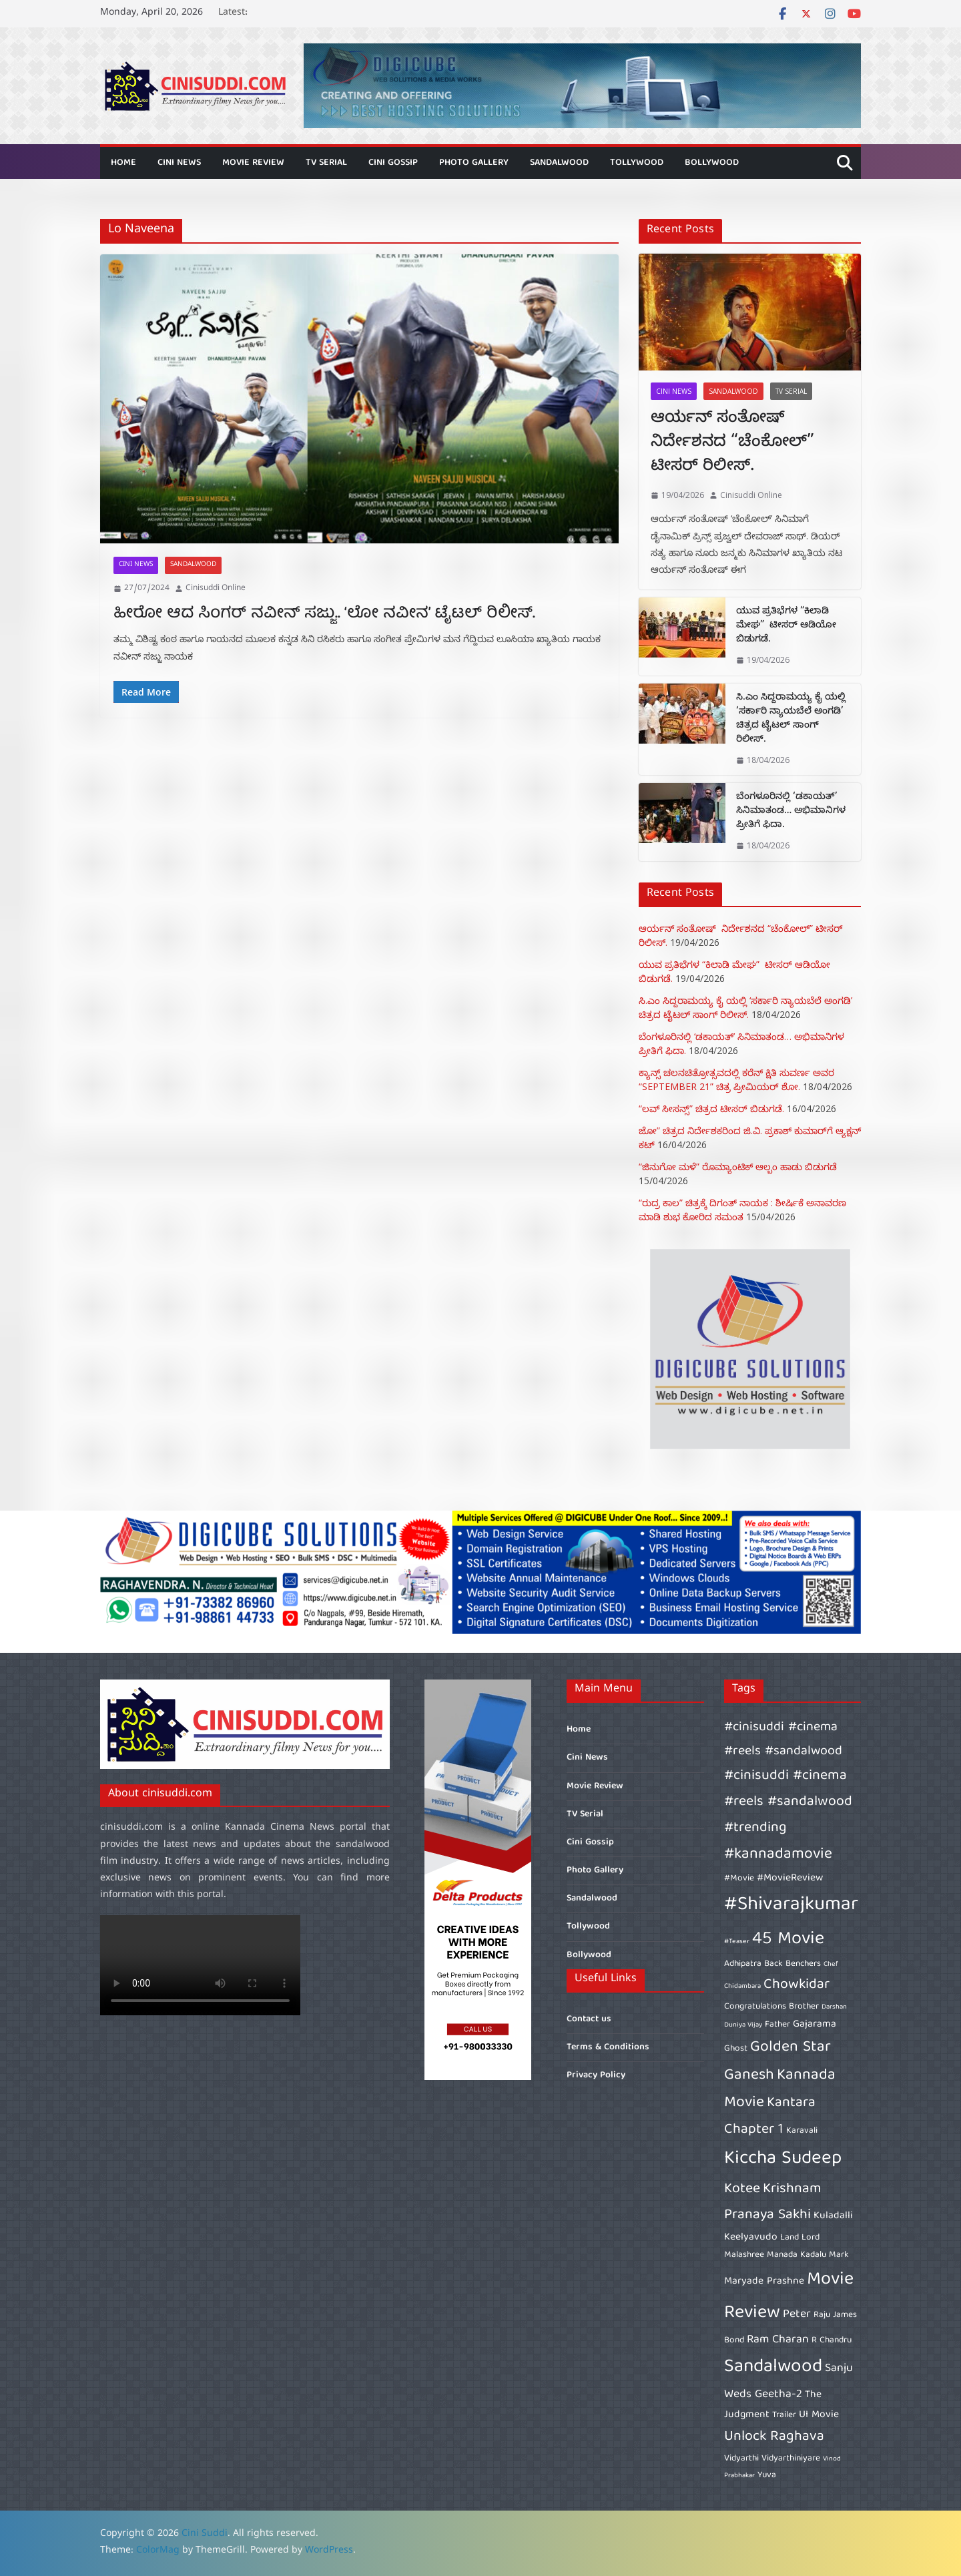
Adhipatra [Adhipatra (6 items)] (742, 1964)
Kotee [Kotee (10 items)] (742, 2189)
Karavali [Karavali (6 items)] (802, 2131)
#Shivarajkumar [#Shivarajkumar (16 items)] (791, 1905)
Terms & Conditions (608, 2047)
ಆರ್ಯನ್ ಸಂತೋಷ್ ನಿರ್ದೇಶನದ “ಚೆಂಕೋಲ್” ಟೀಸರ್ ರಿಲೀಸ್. (732, 444)
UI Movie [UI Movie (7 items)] (819, 2415)
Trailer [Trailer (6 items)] (784, 2415)
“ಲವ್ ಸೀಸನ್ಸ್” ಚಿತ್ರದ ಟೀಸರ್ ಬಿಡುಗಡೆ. (711, 1108)
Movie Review (253, 163)
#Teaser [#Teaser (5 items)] (736, 1942)
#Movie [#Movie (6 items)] (739, 1878)
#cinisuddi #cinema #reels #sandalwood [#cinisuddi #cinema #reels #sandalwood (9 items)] (783, 1739)
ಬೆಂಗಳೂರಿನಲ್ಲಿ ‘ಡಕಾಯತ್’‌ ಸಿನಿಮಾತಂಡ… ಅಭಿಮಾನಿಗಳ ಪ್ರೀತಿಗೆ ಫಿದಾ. (791, 812)
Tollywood (636, 163)
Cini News (179, 163)
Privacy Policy (596, 2075)
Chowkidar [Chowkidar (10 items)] (796, 1985)
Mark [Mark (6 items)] (839, 2255)
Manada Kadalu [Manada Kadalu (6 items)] (796, 2255)
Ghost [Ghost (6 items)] (735, 2049)
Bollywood (712, 163)
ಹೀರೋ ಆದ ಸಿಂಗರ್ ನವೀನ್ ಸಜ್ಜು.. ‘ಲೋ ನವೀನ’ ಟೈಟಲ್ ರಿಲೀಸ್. (324, 614)
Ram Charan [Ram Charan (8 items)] (778, 2340)
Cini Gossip (393, 163)
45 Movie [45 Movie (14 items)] (788, 1939)
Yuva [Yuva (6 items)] (766, 2475)
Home (123, 163)
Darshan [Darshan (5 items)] (834, 2007)
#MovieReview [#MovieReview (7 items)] (790, 1878)
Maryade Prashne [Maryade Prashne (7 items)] (764, 2281)
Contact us (589, 2019)
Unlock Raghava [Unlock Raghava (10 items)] (774, 2436)
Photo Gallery (474, 163)
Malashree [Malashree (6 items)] (744, 2255)
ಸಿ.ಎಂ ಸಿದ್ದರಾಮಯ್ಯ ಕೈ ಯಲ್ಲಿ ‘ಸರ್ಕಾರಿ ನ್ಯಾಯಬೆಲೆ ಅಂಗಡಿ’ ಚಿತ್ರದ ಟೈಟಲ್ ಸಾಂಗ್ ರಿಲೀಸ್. (791, 719)
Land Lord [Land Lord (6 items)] (800, 2238)
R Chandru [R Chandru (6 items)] (832, 2340)
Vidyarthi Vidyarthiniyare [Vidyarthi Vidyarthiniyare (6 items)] (772, 2459)
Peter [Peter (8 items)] (797, 2314)
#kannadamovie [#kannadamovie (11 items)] (778, 1854)
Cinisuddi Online (216, 588)
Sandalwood (559, 163)
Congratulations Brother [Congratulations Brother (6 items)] (771, 2007)
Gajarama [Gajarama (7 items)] (814, 2024)
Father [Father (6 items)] (777, 2025)
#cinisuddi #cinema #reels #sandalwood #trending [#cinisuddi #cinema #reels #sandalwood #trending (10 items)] (788, 1802)
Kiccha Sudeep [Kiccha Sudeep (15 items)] (783, 2159)
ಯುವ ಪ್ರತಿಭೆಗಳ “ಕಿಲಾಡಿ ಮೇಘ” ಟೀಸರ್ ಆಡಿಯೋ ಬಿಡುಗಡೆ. (786, 626)
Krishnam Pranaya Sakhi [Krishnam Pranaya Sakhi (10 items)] (773, 2202)
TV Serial (326, 163)
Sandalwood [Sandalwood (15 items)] (773, 2367)
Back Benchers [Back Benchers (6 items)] (792, 1964)
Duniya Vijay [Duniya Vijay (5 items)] (743, 2025)
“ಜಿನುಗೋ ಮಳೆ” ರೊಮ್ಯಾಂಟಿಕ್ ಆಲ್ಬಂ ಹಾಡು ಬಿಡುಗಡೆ (738, 1166)
